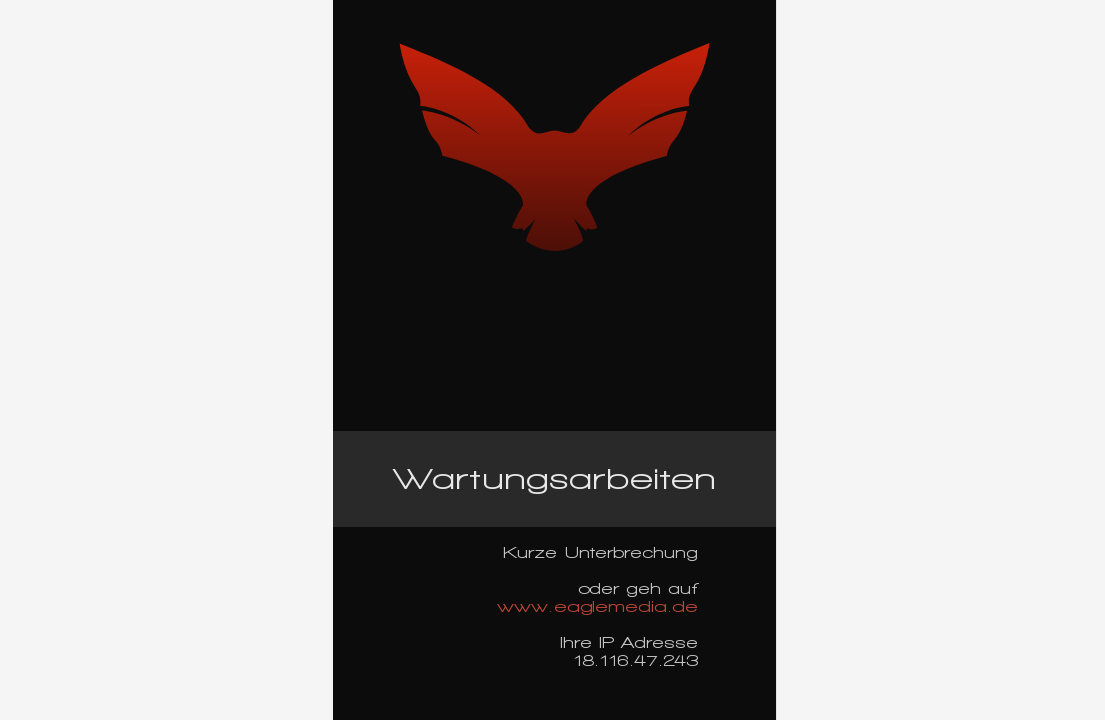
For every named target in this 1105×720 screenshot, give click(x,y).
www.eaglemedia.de (597, 606)
